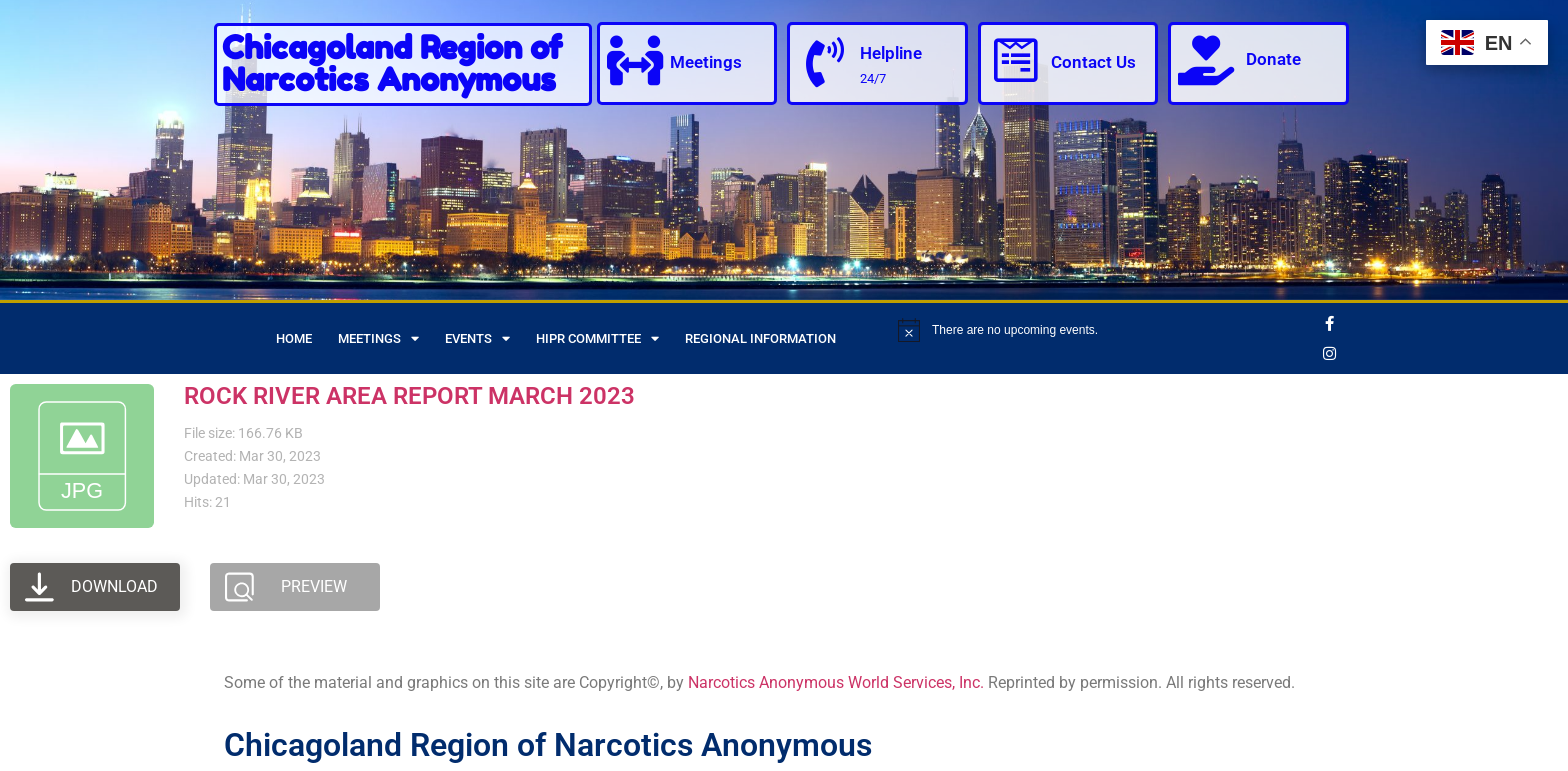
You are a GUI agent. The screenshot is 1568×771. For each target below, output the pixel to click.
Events (477, 338)
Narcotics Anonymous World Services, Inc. (836, 682)
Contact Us (1093, 62)
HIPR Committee (597, 338)
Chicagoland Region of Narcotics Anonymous (392, 63)
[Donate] (1206, 60)
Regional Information (760, 338)
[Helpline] (825, 62)
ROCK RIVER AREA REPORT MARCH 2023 (409, 396)
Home (294, 338)
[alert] (1103, 330)
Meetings (706, 62)
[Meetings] (635, 60)
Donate (1273, 59)
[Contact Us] (1016, 60)
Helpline (891, 53)
